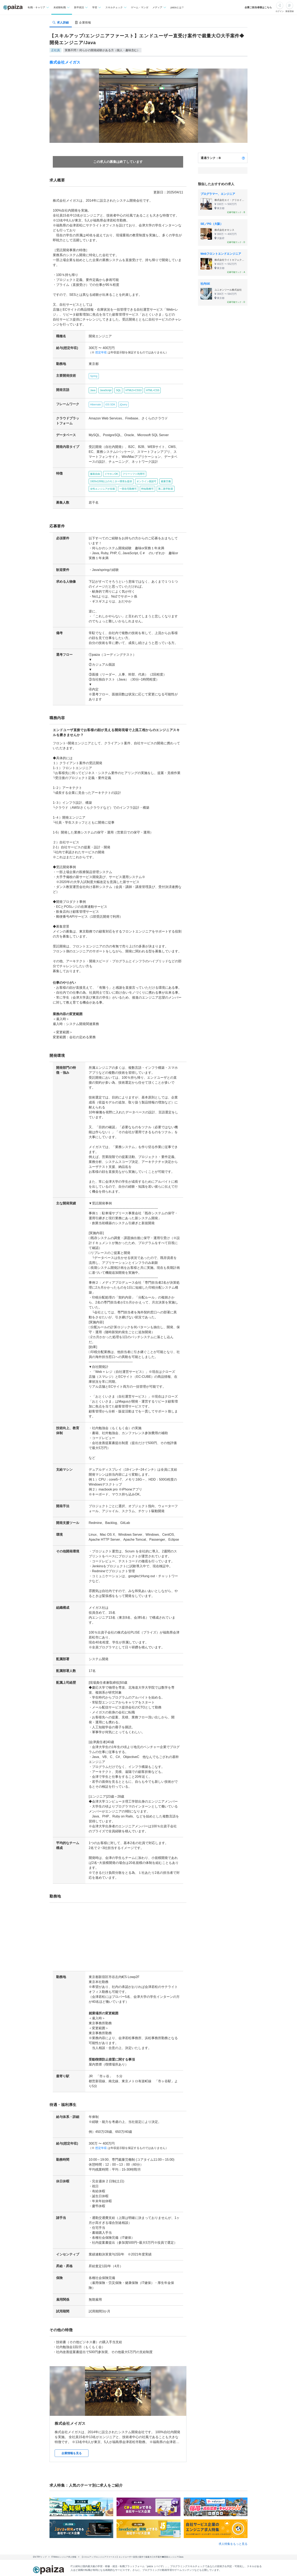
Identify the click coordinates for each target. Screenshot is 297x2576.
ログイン (280, 11)
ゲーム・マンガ (139, 7)
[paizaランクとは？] (243, 157)
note (138, 2561)
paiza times (117, 2561)
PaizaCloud (180, 2561)
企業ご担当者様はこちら (258, 7)
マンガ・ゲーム (124, 2551)
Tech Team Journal (86, 2561)
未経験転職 (108, 2542)
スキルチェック (97, 2551)
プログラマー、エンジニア (217, 193)
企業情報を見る (71, 2403)
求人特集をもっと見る (233, 2494)
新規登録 (289, 11)
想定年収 (99, 347)
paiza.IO (157, 2561)
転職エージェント (152, 2542)
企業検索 (215, 2542)
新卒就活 (128, 2542)
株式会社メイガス (65, 62)
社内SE (205, 283)
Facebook (99, 2570)
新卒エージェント (186, 2542)
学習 (77, 2551)
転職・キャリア (84, 2542)
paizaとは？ (177, 7)
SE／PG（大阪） (211, 223)
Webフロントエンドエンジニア (220, 253)
